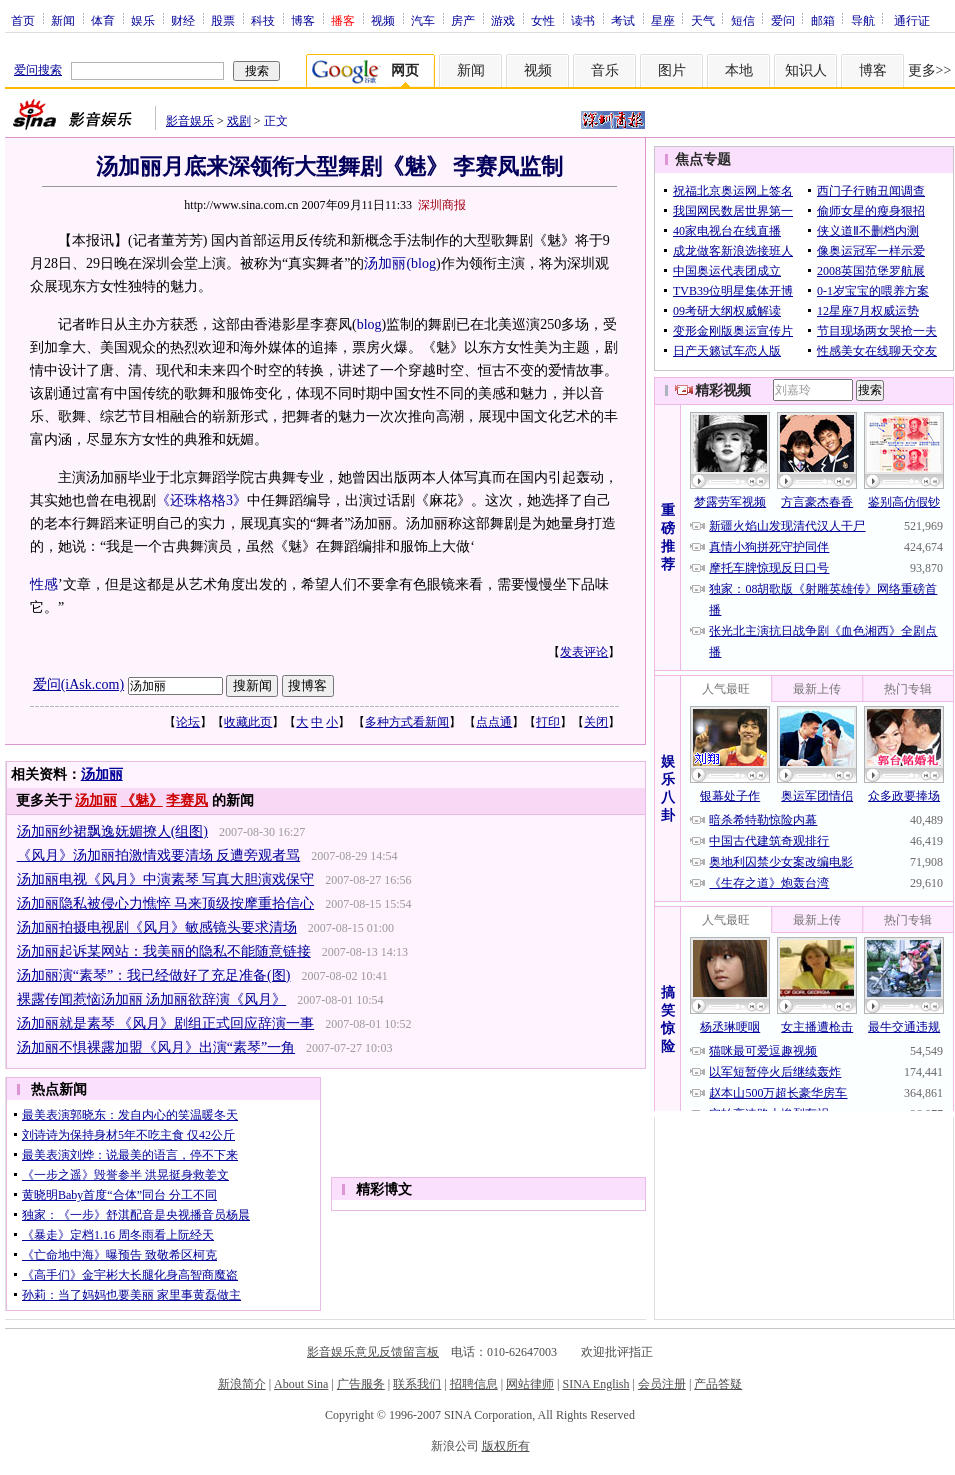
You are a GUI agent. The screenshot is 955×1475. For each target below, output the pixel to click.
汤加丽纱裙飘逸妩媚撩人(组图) (112, 831)
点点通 (494, 722)
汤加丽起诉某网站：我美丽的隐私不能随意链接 (164, 951)
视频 (383, 20)
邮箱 (823, 20)
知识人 (806, 70)
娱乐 (143, 20)
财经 (183, 20)
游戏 (503, 20)
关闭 (596, 722)
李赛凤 (187, 800)
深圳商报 (442, 205)
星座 (663, 20)
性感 (44, 584)
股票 (223, 20)
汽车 (423, 20)
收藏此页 (248, 722)
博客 (303, 20)
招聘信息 (474, 1384)
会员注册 (662, 1384)
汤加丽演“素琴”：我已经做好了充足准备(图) (154, 975)
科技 (263, 20)
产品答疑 (718, 1384)
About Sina (301, 1384)
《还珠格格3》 (201, 500)
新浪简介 (242, 1384)
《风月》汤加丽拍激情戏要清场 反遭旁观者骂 (159, 855)
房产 (463, 20)
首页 (23, 20)
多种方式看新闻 (407, 722)
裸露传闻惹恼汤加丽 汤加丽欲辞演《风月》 (152, 999)
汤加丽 (102, 774)
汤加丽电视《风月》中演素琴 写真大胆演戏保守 (166, 879)
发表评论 (584, 652)
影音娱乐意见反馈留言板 (373, 1352)
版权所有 (506, 1446)
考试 (623, 20)
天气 (703, 20)
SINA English (595, 1384)
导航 (863, 20)
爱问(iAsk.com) (78, 684)
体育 (103, 20)
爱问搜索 (38, 70)
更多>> (930, 70)
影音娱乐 (190, 121)
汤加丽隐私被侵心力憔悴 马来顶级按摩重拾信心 (166, 903)
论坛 (188, 722)
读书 (583, 20)
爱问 (783, 20)
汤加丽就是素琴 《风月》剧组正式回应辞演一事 (166, 1023)
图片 (672, 70)
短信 (743, 20)
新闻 (63, 20)
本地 (739, 70)
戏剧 (239, 121)
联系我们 (417, 1384)
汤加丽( (387, 263)
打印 (548, 722)
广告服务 (361, 1384)
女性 (543, 20)
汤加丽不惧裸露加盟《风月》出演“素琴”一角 (156, 1047)
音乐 (605, 70)
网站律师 (530, 1384)
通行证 (912, 20)
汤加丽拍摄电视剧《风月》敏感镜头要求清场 (157, 927)
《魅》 (142, 800)
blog (423, 263)
